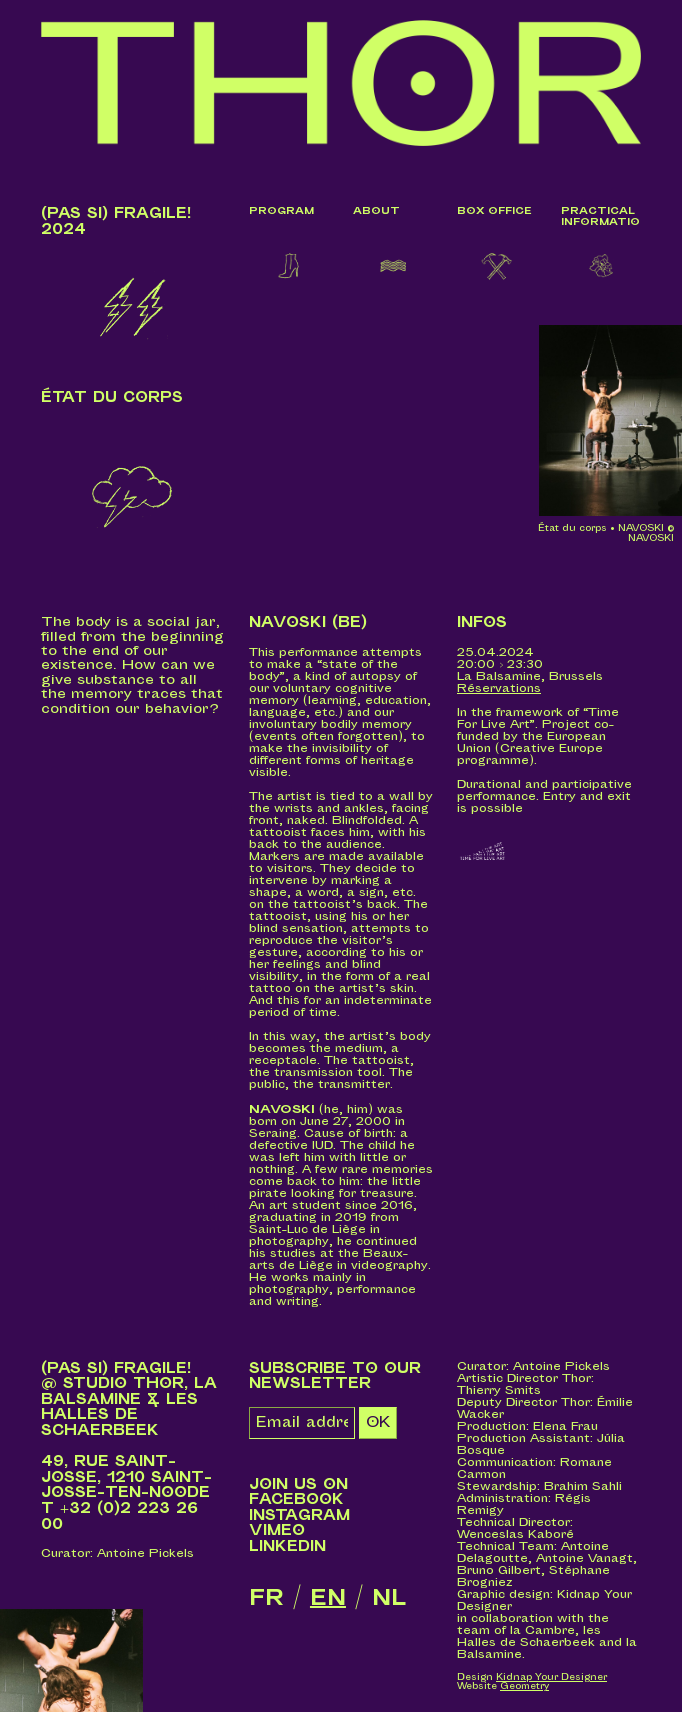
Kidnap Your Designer (551, 1677)
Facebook (296, 1499)
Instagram (299, 1515)
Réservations (499, 688)
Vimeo (277, 1530)
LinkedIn (287, 1546)
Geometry (524, 1686)
